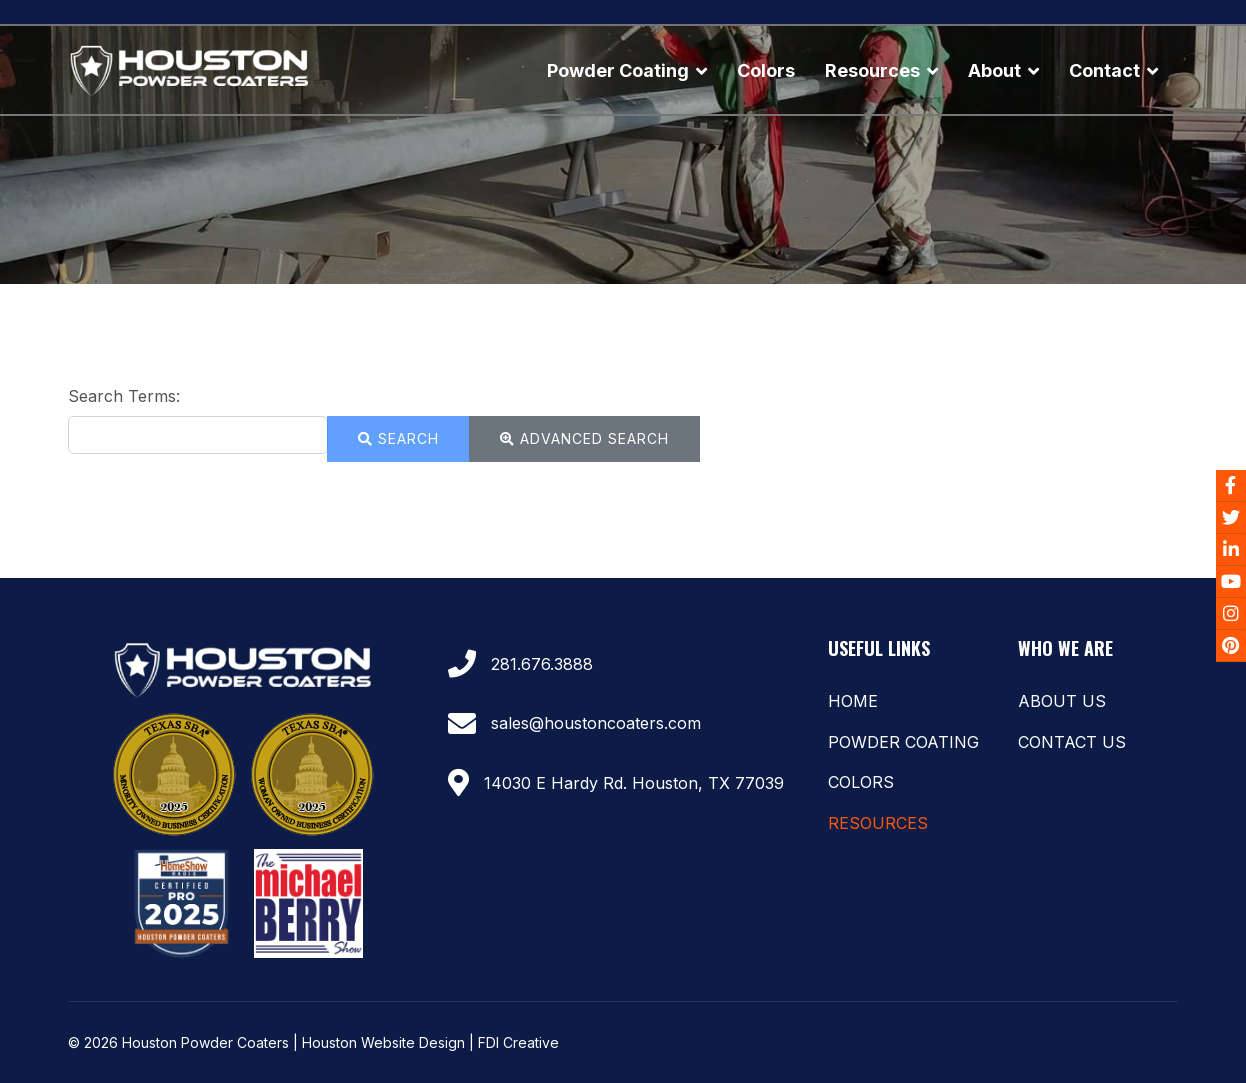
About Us (1062, 701)
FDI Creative (518, 1042)
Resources (872, 70)
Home (853, 701)
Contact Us (1072, 742)
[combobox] (198, 435)
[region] (623, 154)
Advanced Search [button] (584, 438)
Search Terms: (124, 396)
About (994, 70)
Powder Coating (618, 70)
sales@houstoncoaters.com (596, 723)
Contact (1104, 70)
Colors (766, 70)
